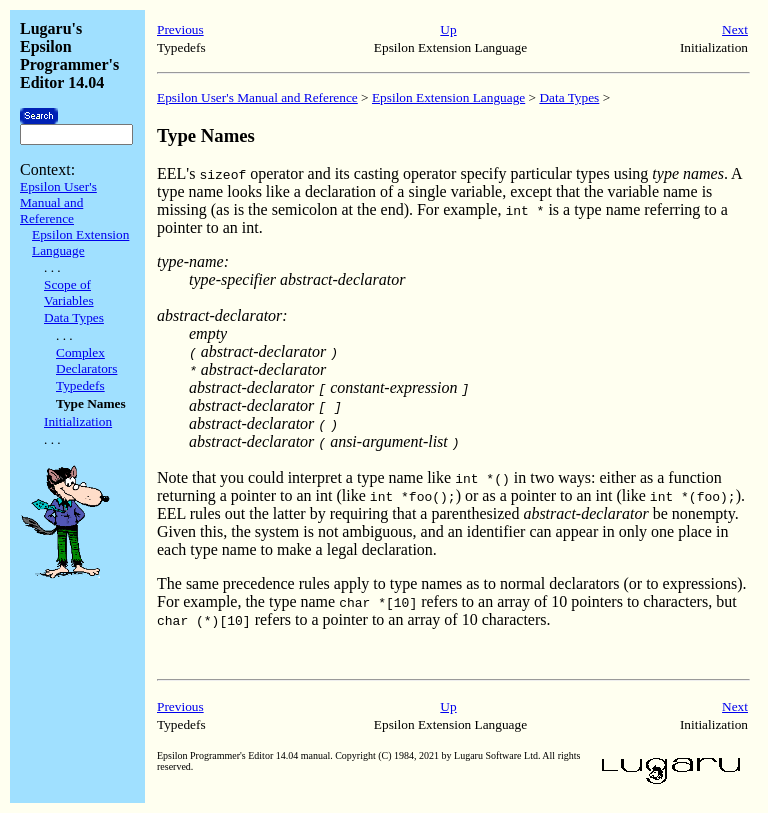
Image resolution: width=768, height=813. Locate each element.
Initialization (78, 421)
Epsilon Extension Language (80, 242)
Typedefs (80, 385)
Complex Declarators (86, 360)
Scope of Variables (69, 292)
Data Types (74, 317)
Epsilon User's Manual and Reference (58, 202)
